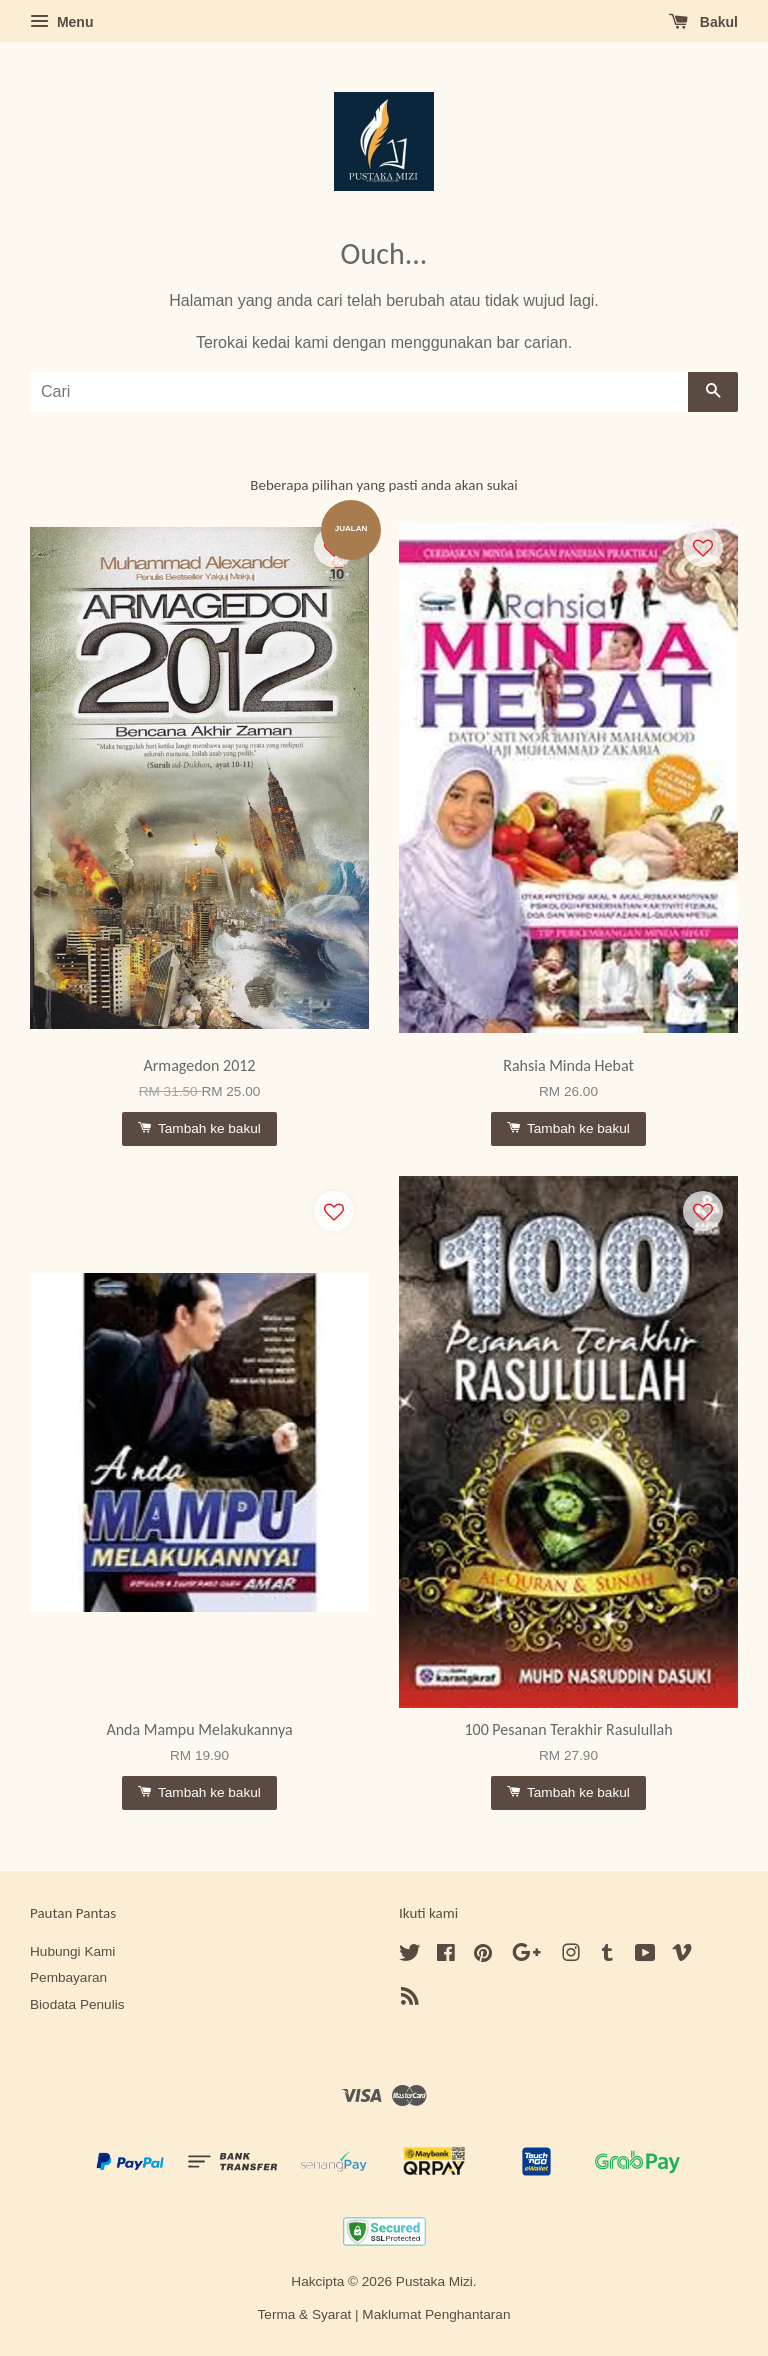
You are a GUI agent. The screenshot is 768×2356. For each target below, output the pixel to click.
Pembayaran (68, 1977)
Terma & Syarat (305, 2314)
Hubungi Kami (72, 1951)
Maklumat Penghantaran (436, 2314)
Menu (61, 22)
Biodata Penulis (77, 2004)
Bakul (703, 22)
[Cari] (359, 392)
